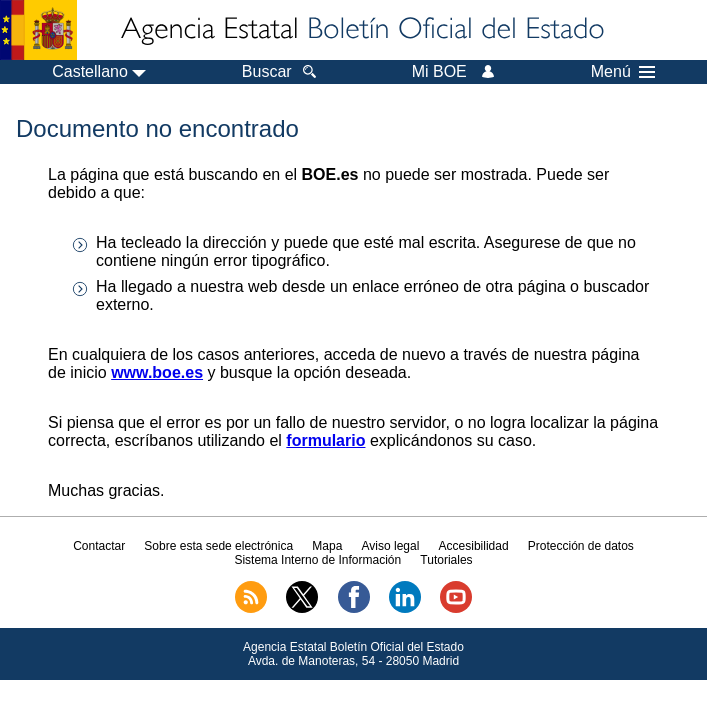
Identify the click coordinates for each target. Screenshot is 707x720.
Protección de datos (581, 546)
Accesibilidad (474, 546)
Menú (623, 72)
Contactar (99, 546)
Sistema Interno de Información (317, 560)
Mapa (327, 546)
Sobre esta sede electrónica (218, 546)
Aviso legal (391, 546)
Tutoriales (446, 560)
